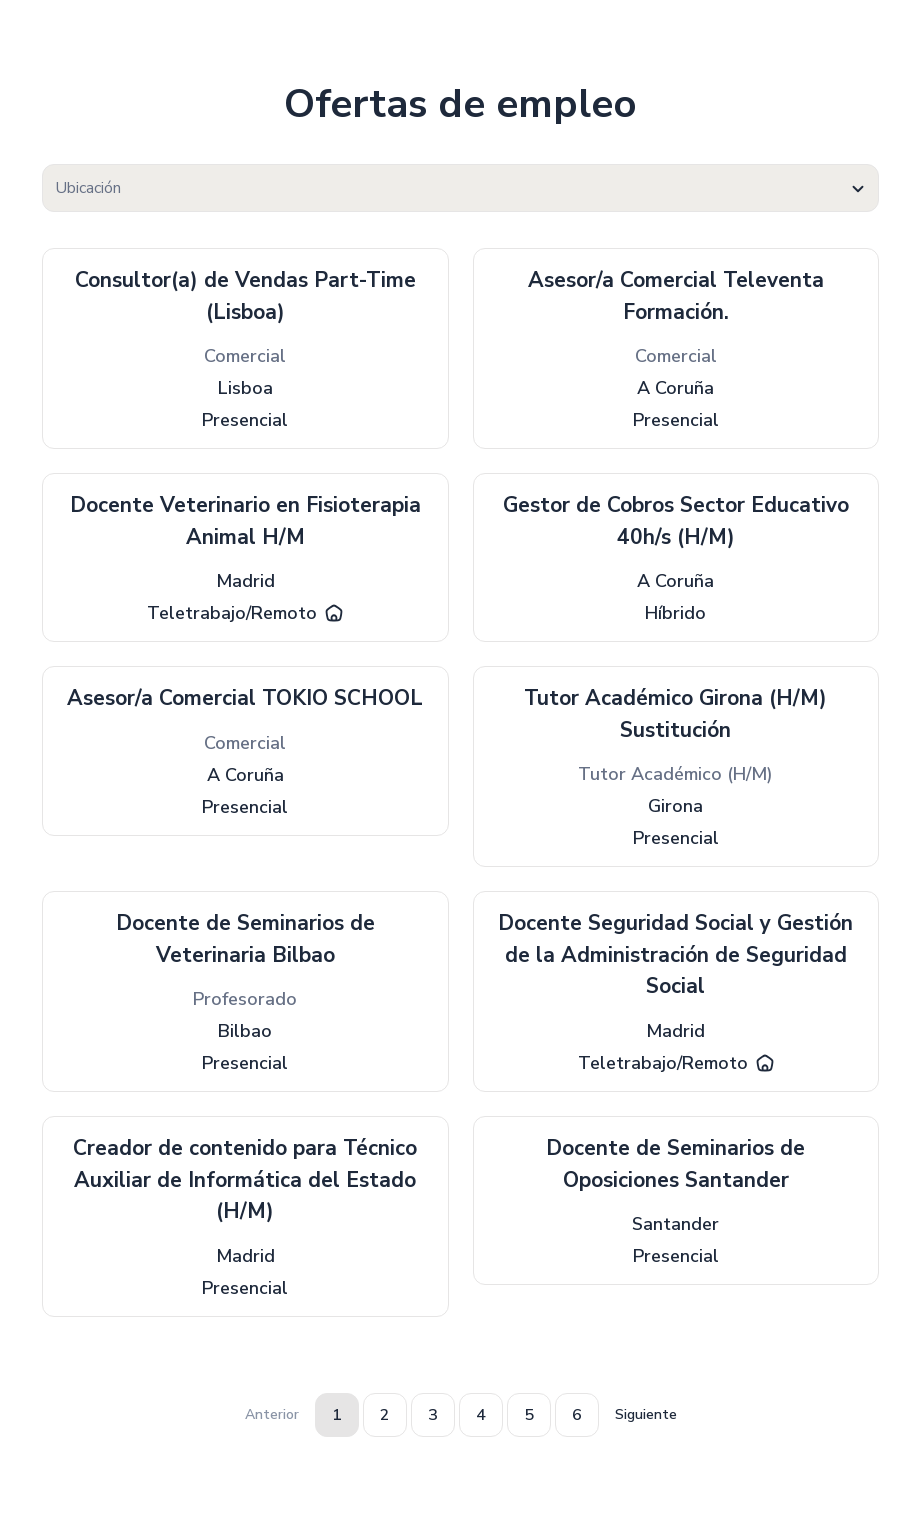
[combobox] (460, 188)
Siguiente (646, 1414)
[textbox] (460, 188)
